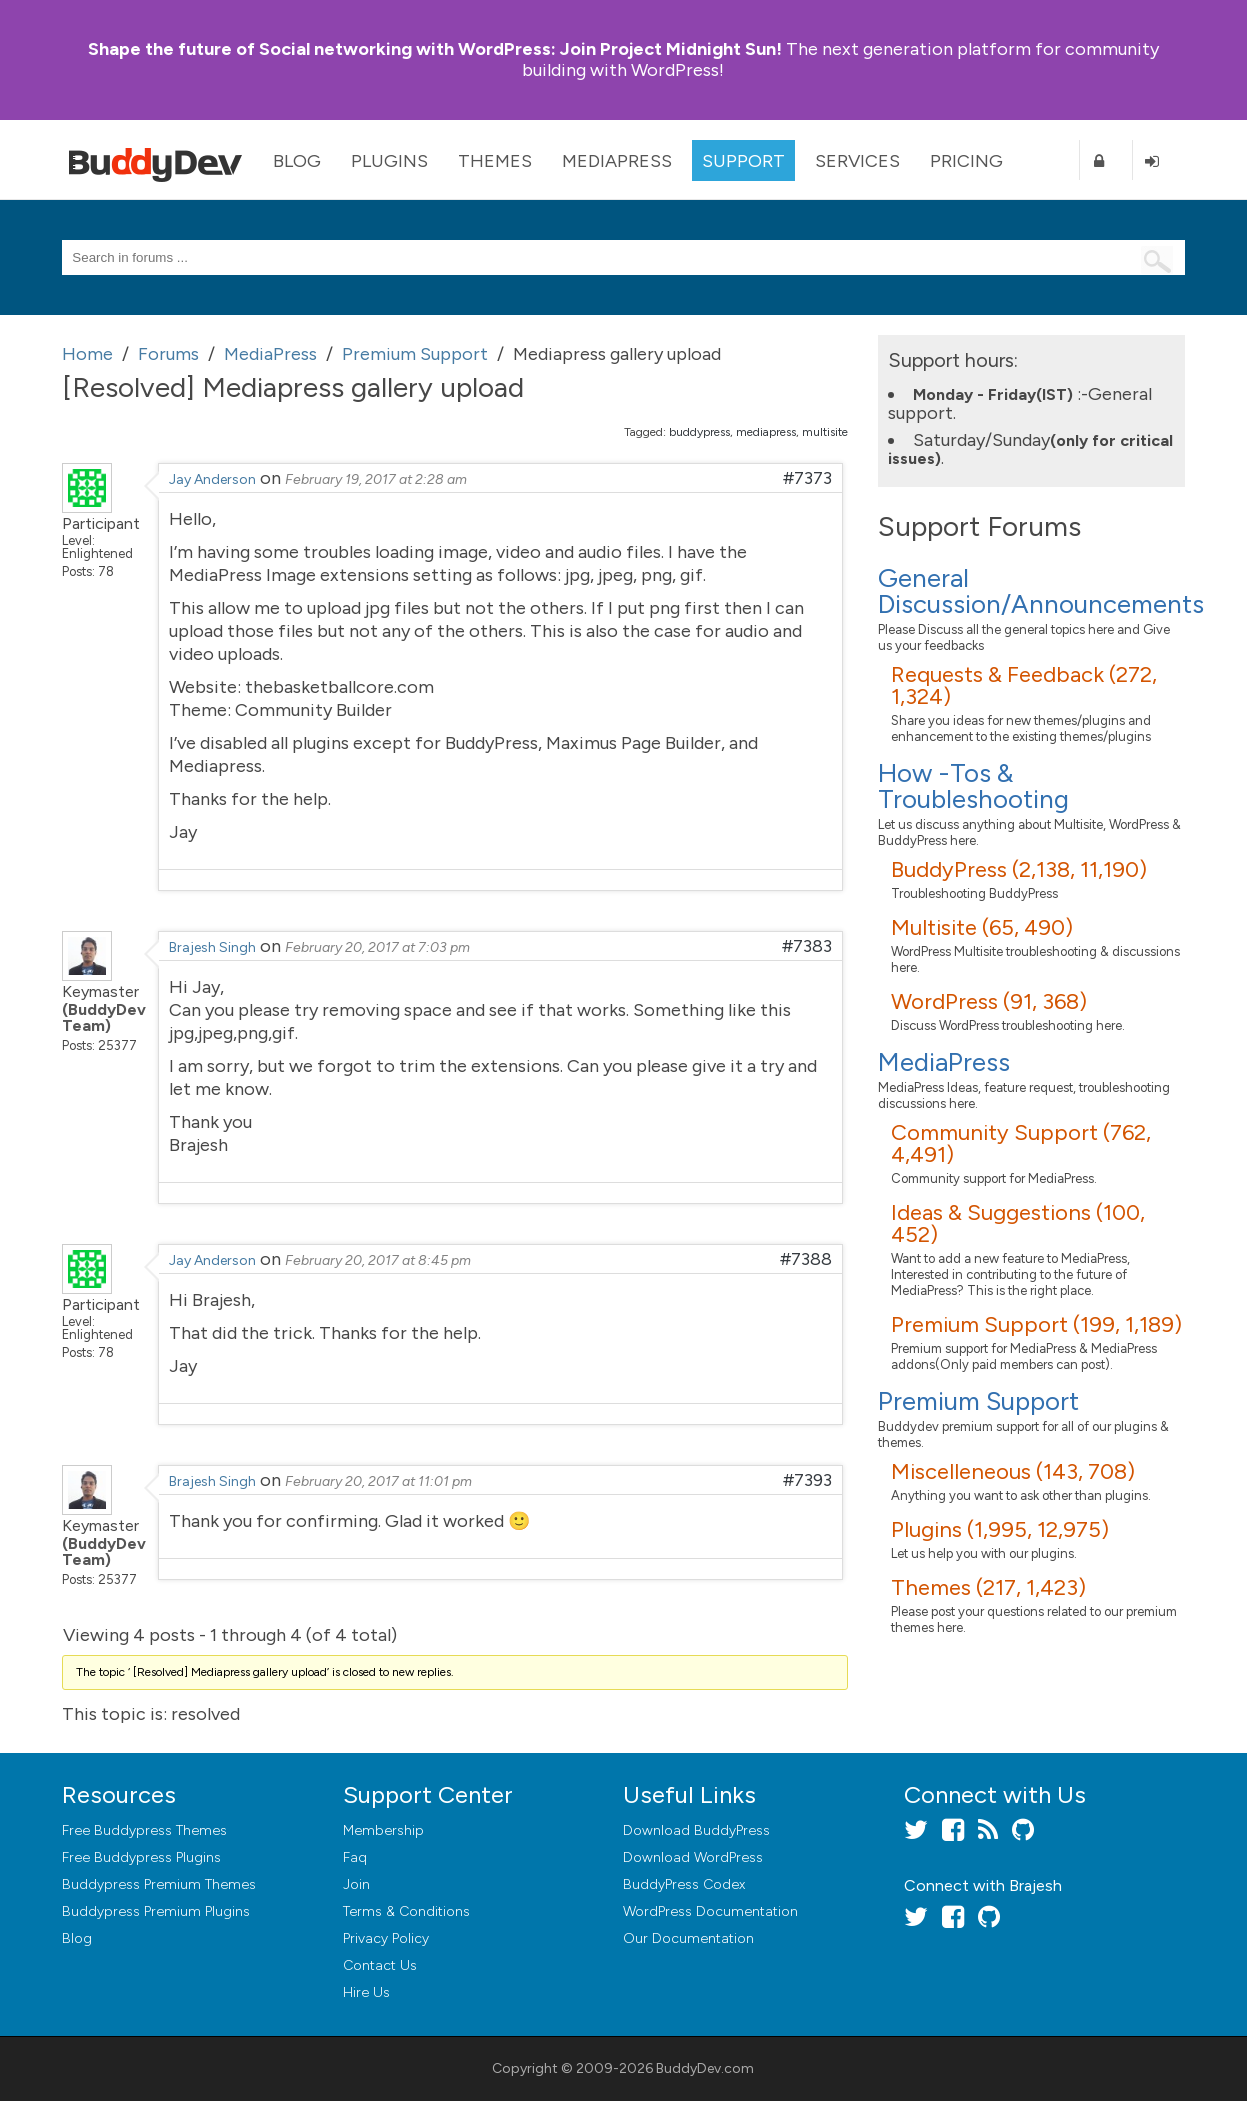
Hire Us (366, 1992)
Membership (383, 1830)
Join (356, 1884)
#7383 (807, 946)
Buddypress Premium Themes (159, 1884)
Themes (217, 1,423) (988, 1587)
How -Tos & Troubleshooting (973, 786)
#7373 (807, 478)
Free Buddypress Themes (144, 1830)
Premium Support (978, 1401)
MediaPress (617, 161)
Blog (297, 161)
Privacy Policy (386, 1938)
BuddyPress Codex (684, 1884)
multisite (825, 432)
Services (857, 161)
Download (696, 1830)
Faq (355, 1857)
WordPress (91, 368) (989, 1001)
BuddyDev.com (705, 2068)
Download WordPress (693, 1857)
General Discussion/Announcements (1041, 591)
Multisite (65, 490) (982, 927)
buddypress (699, 432)
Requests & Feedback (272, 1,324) (1024, 685)
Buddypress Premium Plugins (156, 1911)
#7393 (807, 1480)
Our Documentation (688, 1938)
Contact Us (380, 1965)
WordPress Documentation (710, 1911)
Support (743, 161)
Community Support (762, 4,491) (1021, 1143)
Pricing (966, 161)
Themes (495, 161)
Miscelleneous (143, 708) (1013, 1471)
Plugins (389, 161)
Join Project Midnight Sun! (435, 49)
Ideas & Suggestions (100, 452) (1018, 1223)
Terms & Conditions (406, 1911)
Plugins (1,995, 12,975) (1000, 1529)
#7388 (806, 1259)
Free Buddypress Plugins (141, 1857)
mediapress (766, 432)
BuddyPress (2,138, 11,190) (1019, 869)
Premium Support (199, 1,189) (1036, 1324)
